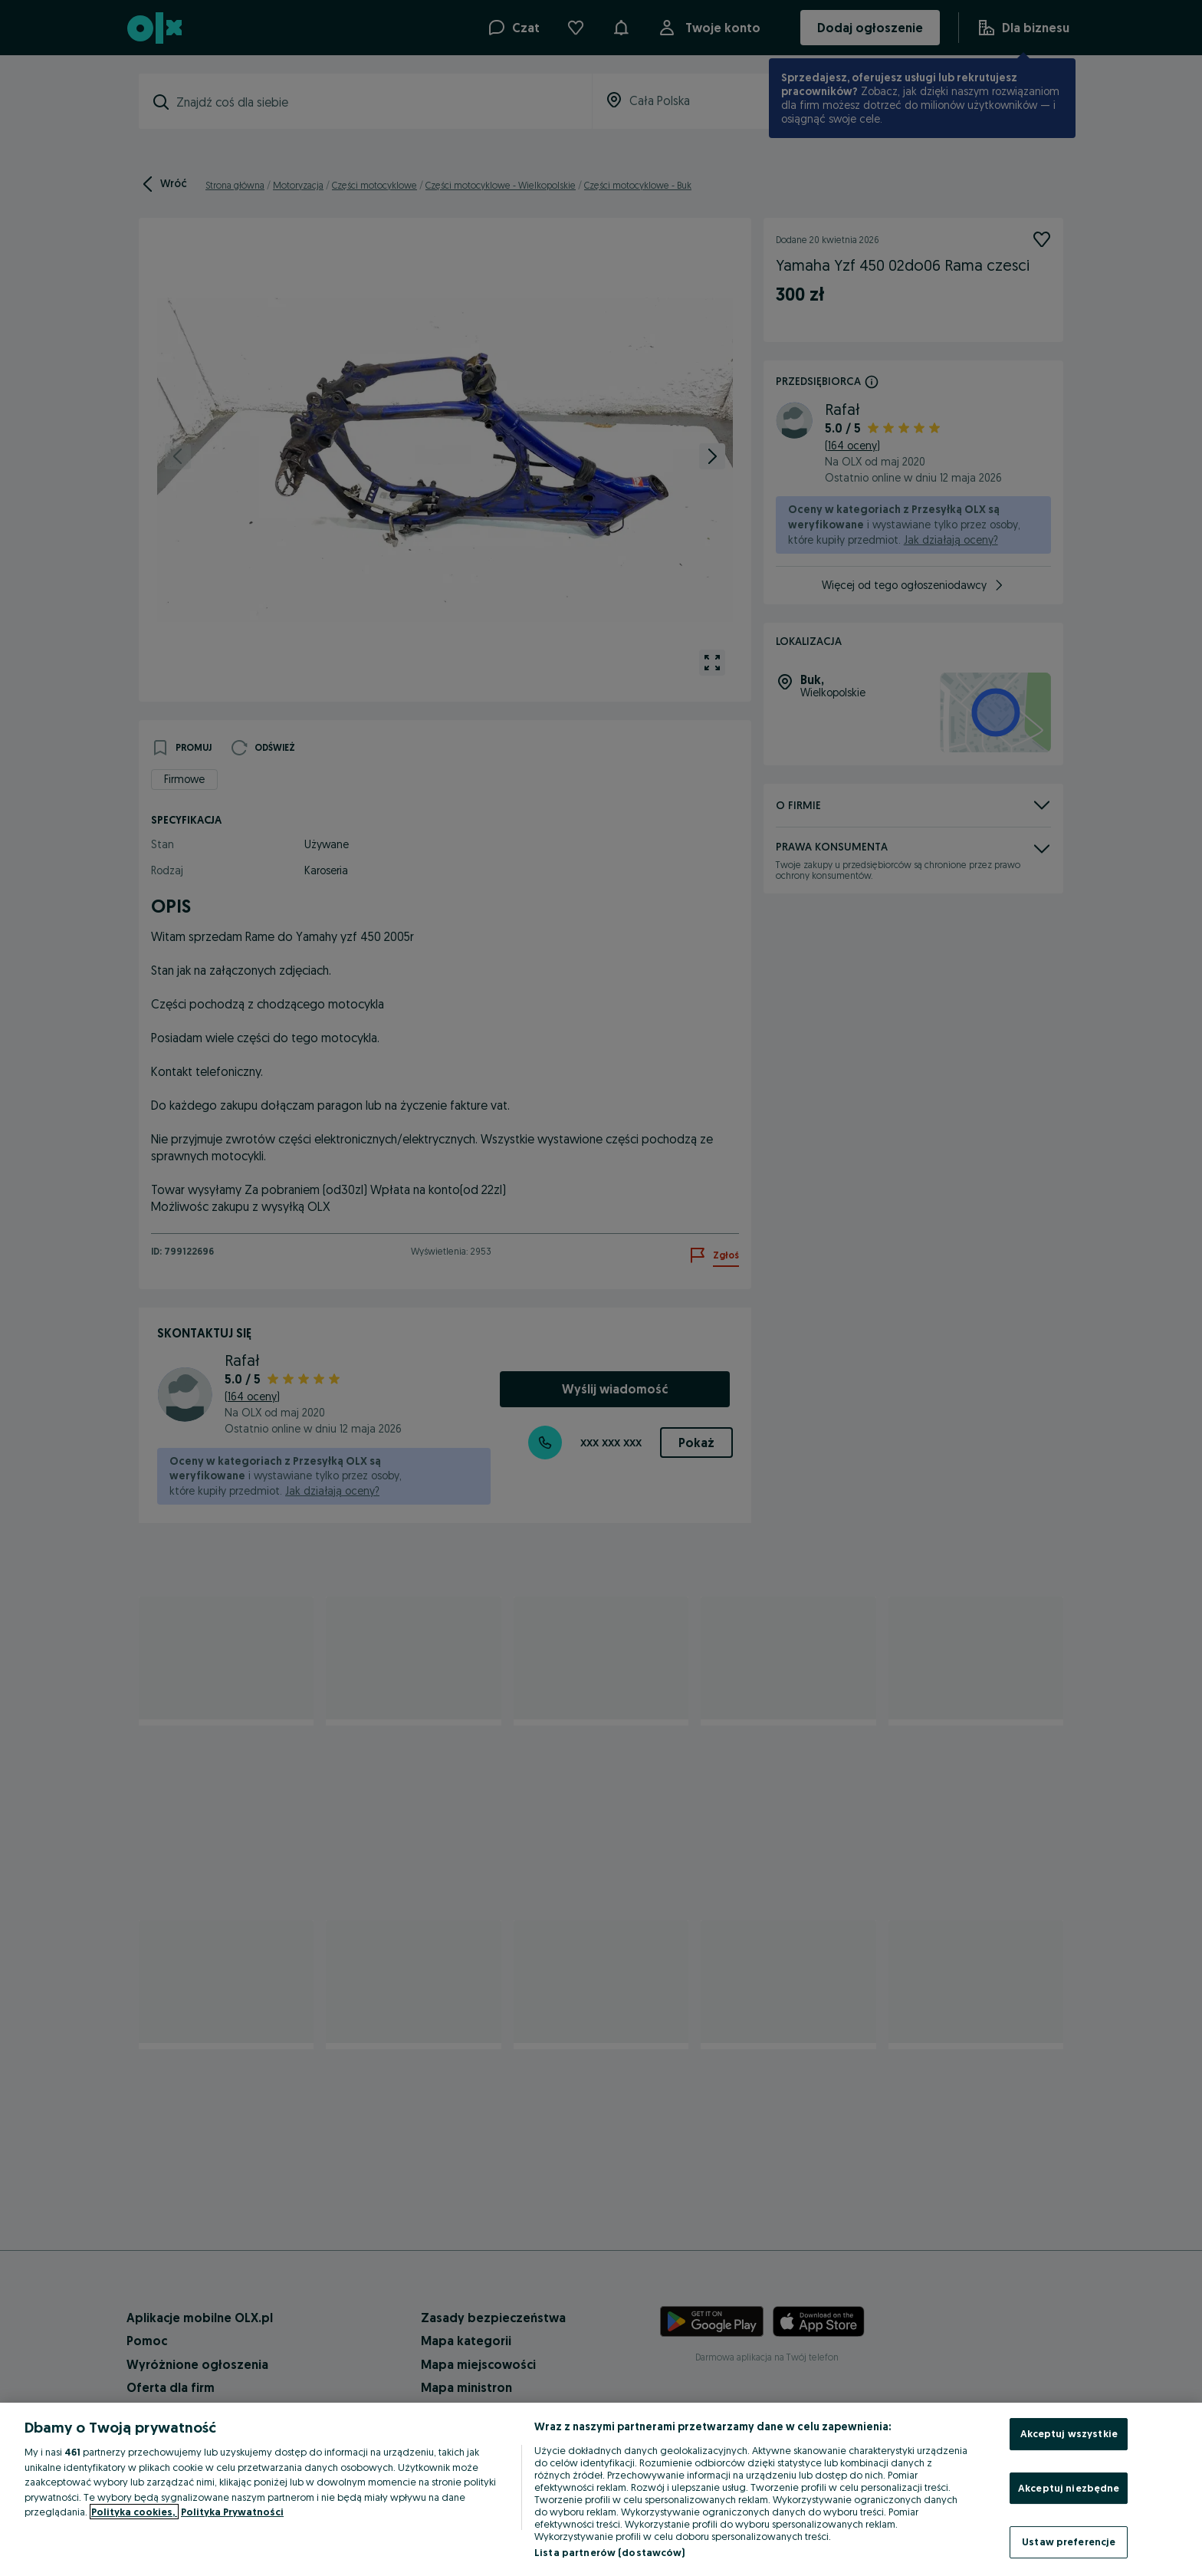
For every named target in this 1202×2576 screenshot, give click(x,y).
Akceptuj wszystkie (1069, 2433)
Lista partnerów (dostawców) (609, 2552)
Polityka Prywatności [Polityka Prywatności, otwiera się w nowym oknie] (232, 2511)
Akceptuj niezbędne (1068, 2488)
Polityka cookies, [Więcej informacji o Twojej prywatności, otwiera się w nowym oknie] (134, 2511)
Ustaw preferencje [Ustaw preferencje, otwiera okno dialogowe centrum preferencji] (1068, 2541)
